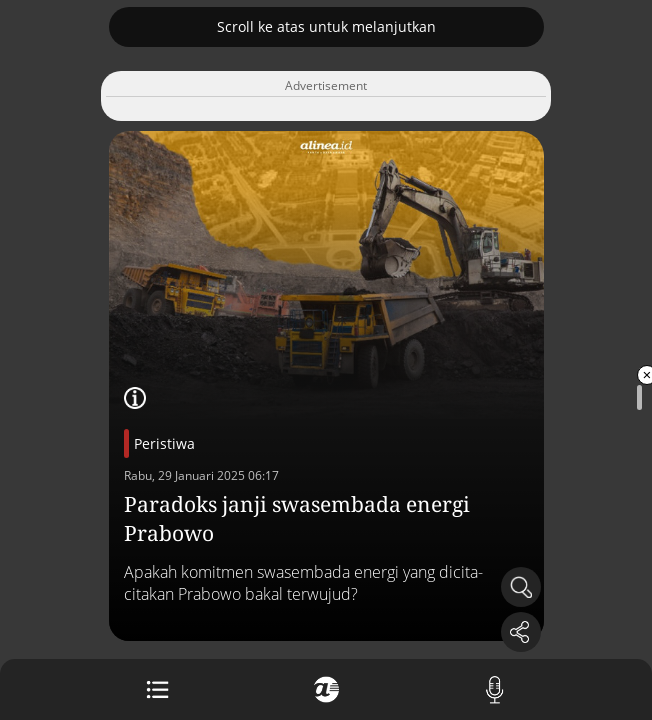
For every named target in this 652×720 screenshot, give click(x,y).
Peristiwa (164, 443)
